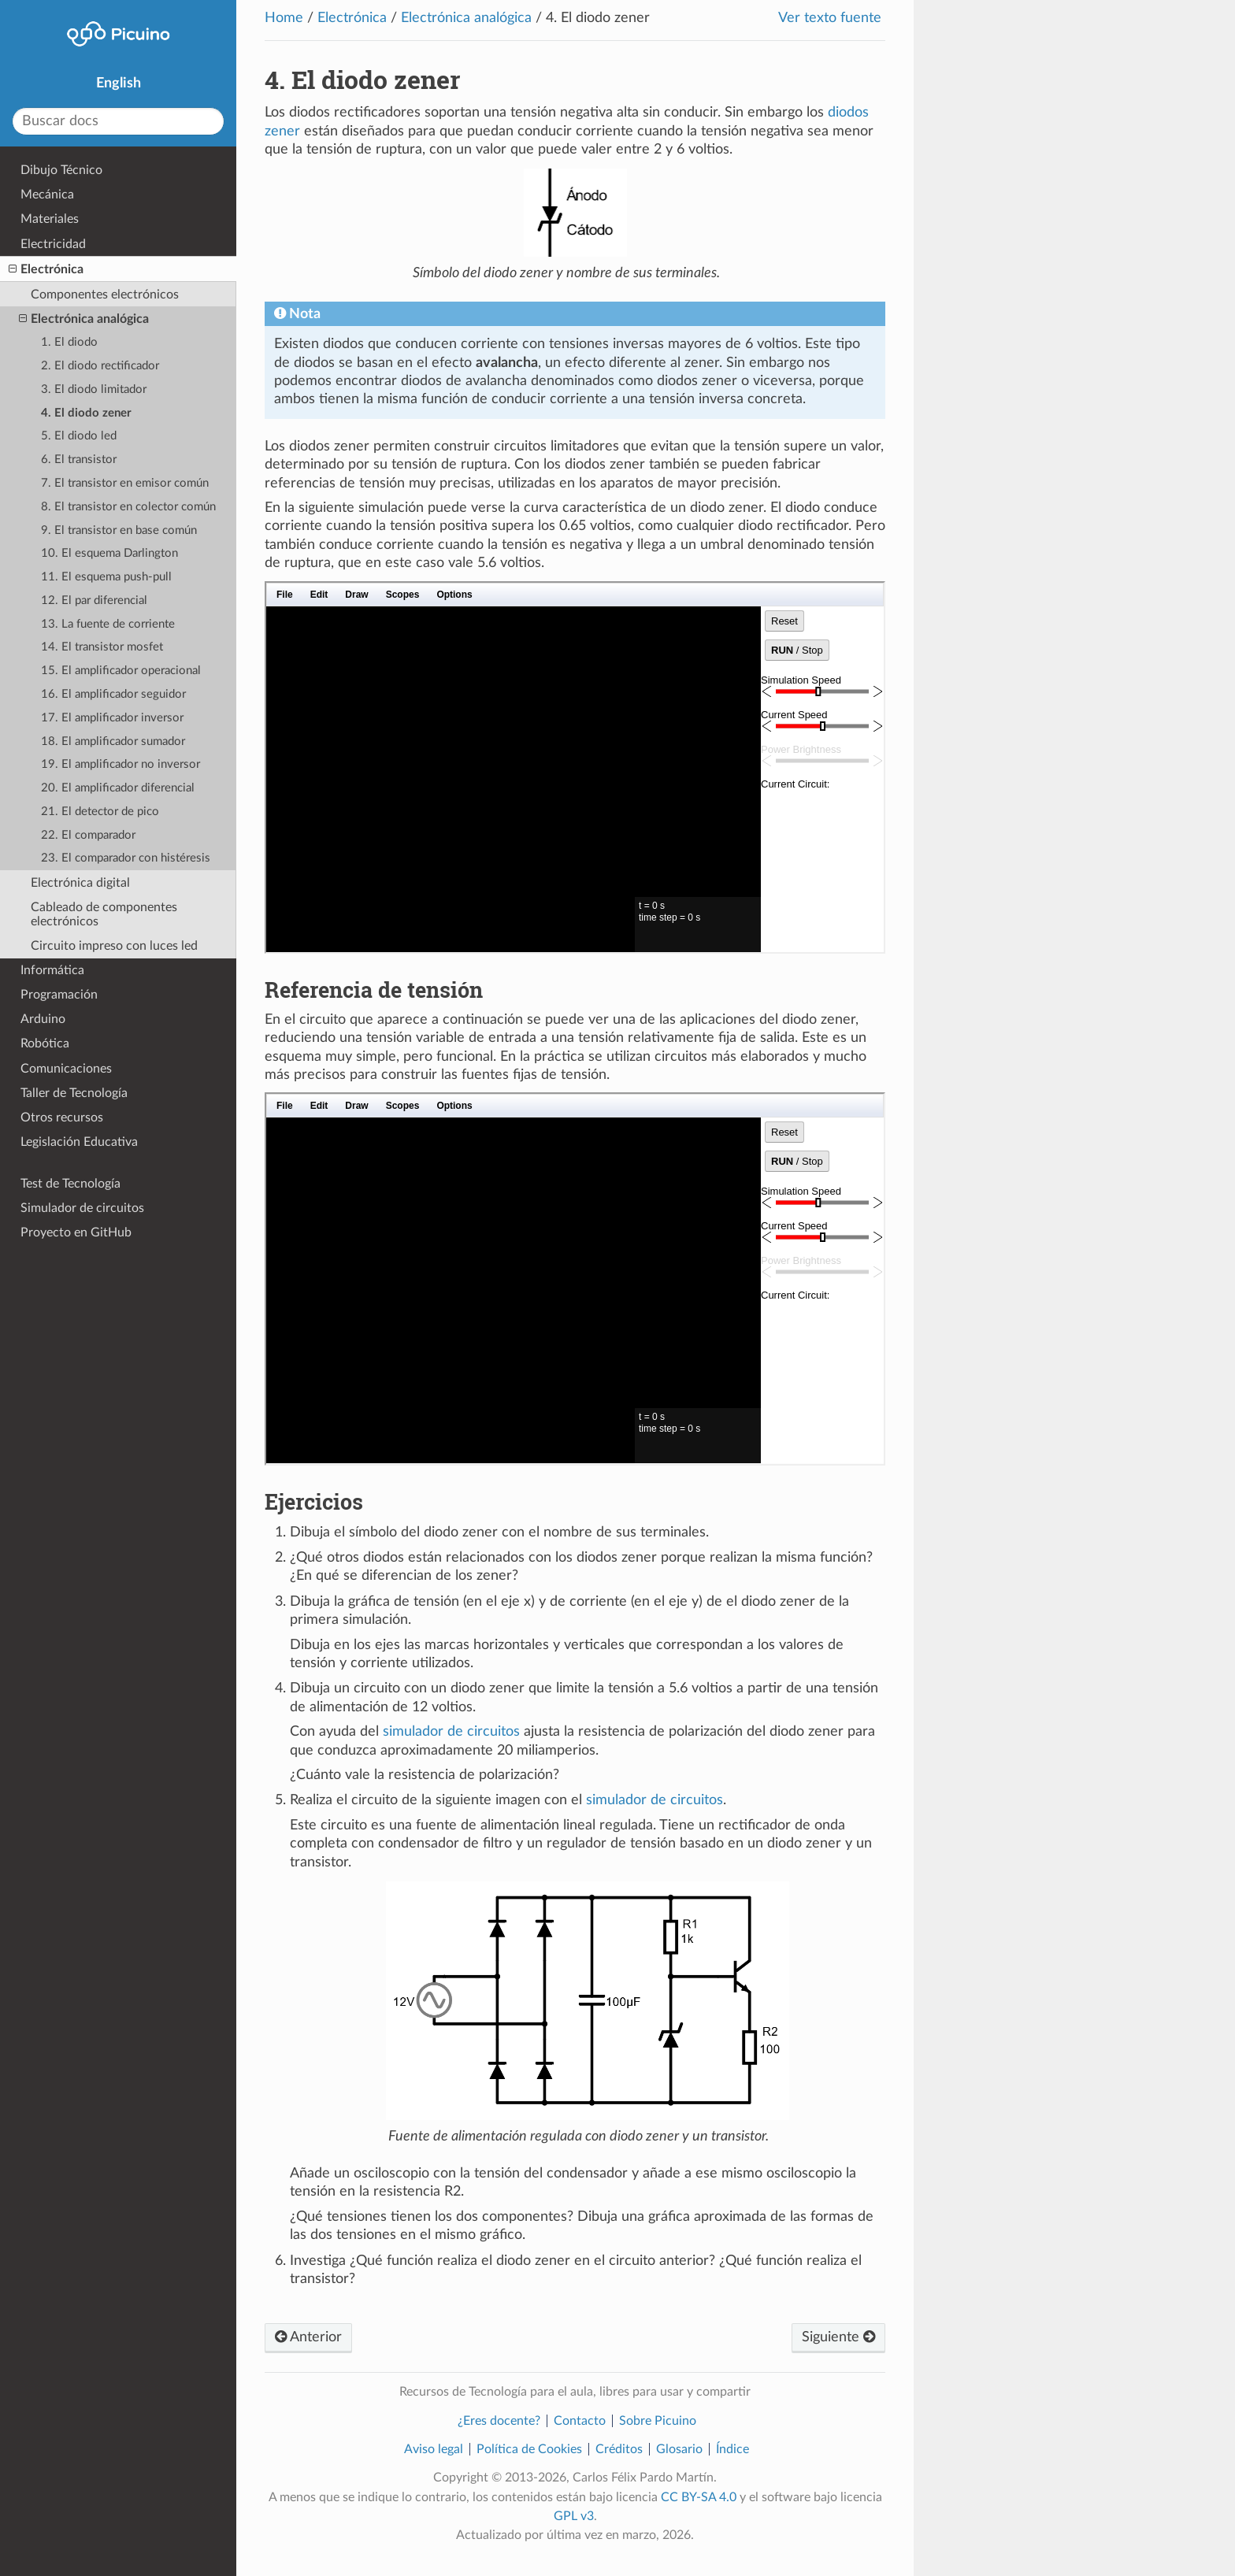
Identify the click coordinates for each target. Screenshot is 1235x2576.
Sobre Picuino (657, 2421)
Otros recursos (61, 1117)
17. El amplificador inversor (112, 718)
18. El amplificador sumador (113, 741)
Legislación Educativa (79, 1142)
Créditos (619, 2449)
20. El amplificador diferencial (118, 788)
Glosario (679, 2449)
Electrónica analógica (466, 18)
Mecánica (47, 194)
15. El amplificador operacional (121, 670)
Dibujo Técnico (61, 170)
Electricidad (53, 244)
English (118, 83)
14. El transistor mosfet (102, 647)
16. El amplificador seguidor (113, 694)
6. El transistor (79, 459)
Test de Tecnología (70, 1183)
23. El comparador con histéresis (125, 858)
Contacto (580, 2421)
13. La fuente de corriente (108, 624)
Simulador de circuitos (82, 1208)
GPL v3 (574, 2516)
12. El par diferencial (94, 600)
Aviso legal (433, 2449)
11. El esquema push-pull (106, 577)
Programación (59, 994)
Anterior (308, 2337)
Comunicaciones (66, 1068)
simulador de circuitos (451, 1732)
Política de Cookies (529, 2449)
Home (284, 18)
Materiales (49, 219)
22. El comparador (88, 835)
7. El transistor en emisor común (125, 483)
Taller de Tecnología (74, 1093)
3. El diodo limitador (93, 389)
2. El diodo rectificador (100, 366)
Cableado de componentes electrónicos (104, 914)
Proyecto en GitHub (76, 1232)
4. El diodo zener (86, 413)
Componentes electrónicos (105, 294)
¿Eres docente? (499, 2421)
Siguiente (838, 2337)
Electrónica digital (80, 883)
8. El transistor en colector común (128, 507)
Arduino (42, 1019)
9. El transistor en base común (119, 530)
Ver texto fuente (829, 18)
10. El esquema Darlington (109, 553)
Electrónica (352, 18)
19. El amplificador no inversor (120, 764)
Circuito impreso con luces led (114, 946)
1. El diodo (69, 342)
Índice (732, 2449)
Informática (52, 970)
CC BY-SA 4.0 (698, 2497)
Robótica (44, 1043)
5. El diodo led (79, 436)
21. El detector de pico (100, 811)
